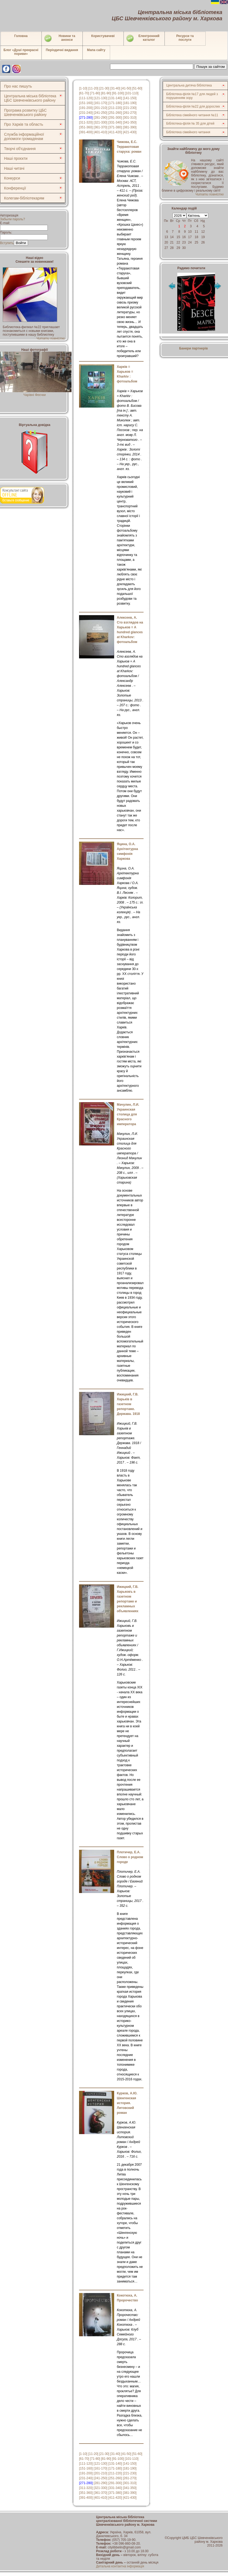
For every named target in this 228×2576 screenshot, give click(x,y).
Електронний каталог (142, 38)
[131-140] (115, 98)
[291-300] (115, 117)
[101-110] (132, 93)
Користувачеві (103, 36)
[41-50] (126, 88)
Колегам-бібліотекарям (24, 198)
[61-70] (84, 93)
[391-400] (86, 132)
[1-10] (83, 88)
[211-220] (115, 108)
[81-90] (106, 93)
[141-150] (130, 98)
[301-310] (130, 117)
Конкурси (12, 178)
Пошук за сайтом (210, 67)
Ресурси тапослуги (185, 38)
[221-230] (130, 108)
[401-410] (100, 132)
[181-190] (130, 103)
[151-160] (86, 103)
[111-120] (86, 98)
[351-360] (86, 127)
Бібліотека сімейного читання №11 (192, 115)
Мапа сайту (96, 50)
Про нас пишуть (18, 86)
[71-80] (95, 93)
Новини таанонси (59, 38)
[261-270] (130, 113)
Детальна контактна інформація (120, 2566)
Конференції (15, 188)
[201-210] (100, 108)
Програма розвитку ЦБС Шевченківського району (25, 112)
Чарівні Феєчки (36, 393)
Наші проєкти (16, 158)
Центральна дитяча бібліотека (189, 85)
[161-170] (100, 103)
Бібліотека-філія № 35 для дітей (190, 123)
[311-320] (86, 122)
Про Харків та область (23, 124)
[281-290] (100, 117)
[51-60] (137, 88)
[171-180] (115, 103)
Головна (21, 36)
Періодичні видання (62, 50)
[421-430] (130, 132)
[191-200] (86, 108)
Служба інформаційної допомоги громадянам (24, 136)
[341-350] (130, 122)
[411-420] (115, 132)
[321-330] (100, 122)
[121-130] (100, 98)
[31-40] (115, 88)
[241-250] (100, 113)
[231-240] (86, 113)
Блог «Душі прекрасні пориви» (21, 52)
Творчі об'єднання (20, 148)
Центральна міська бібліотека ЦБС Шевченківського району (30, 98)
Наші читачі (14, 168)
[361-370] (100, 127)
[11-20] (93, 88)
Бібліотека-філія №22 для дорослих (193, 106)
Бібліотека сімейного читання (188, 132)
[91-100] (118, 93)
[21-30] (104, 88)
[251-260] (115, 113)
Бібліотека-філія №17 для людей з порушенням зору (192, 96)
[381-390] (130, 127)
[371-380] (115, 127)
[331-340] (115, 122)
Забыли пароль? (12, 219)
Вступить (7, 243)
